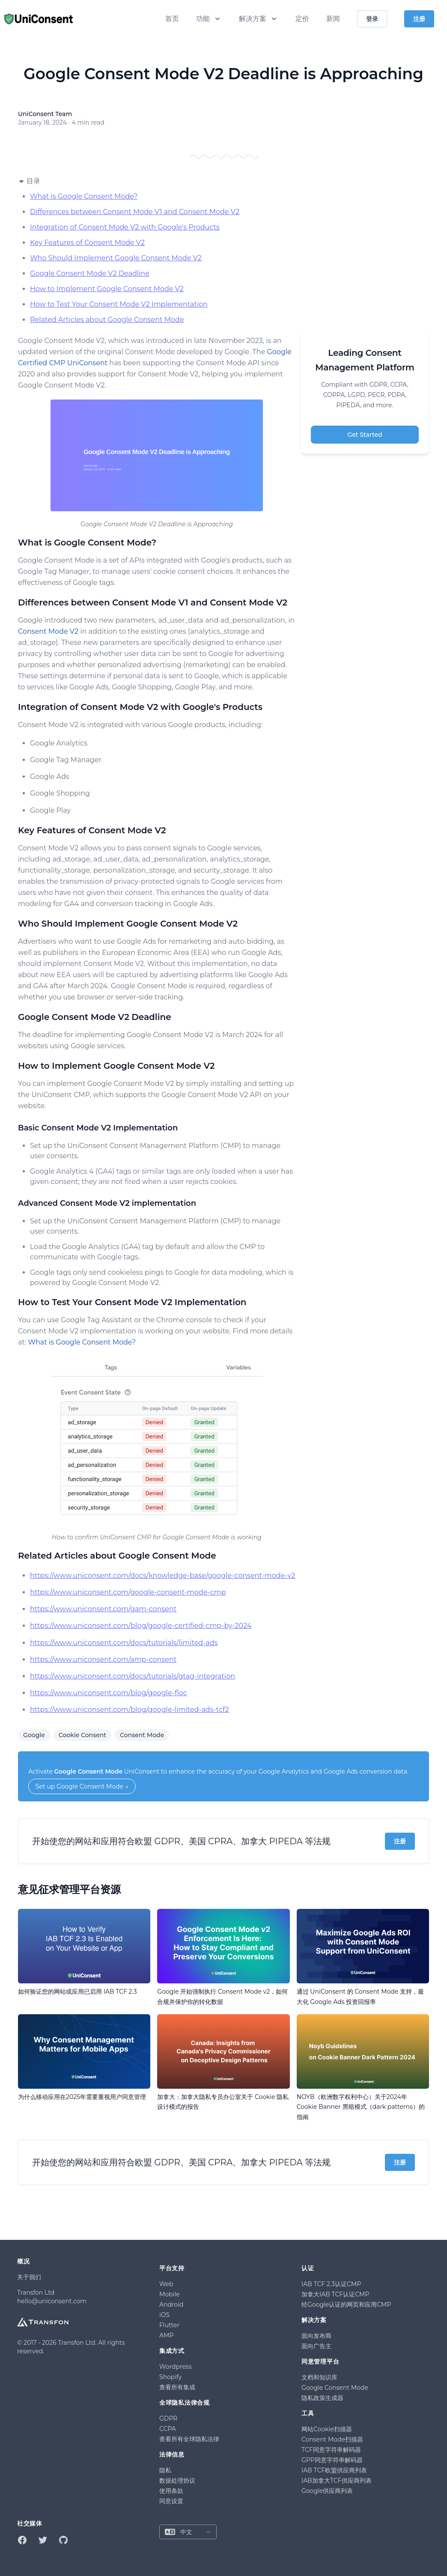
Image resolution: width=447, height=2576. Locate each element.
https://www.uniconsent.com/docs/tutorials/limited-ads (124, 1643)
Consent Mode (142, 1735)
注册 (400, 1841)
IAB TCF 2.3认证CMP (331, 2284)
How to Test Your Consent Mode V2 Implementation (119, 304)
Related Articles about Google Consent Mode (107, 320)
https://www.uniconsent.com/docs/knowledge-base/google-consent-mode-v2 (162, 1575)
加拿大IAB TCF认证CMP (335, 2294)
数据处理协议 (177, 2480)
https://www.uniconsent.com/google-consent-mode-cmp (128, 1592)
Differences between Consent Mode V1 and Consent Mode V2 (134, 212)
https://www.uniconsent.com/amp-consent (103, 1659)
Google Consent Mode (88, 1771)
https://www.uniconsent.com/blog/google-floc (108, 1693)
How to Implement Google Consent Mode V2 (107, 289)
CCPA (167, 2429)
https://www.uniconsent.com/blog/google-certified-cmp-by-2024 (140, 1626)
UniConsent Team (45, 114)
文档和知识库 (319, 2377)
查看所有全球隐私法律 (189, 2439)
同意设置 (171, 2501)
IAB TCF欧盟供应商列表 (334, 2470)
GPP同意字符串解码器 (332, 2460)
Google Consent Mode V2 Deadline (89, 273)
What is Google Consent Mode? (83, 196)
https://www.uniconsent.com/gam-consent (103, 1609)
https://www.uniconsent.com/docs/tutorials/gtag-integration (132, 1676)
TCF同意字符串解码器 (331, 2450)
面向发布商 (316, 2336)
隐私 (165, 2470)
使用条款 (171, 2491)
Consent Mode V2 (48, 631)
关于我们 (29, 2277)
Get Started (364, 434)
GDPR (168, 2418)
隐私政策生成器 (322, 2398)
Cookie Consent (82, 1735)
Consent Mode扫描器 (332, 2439)
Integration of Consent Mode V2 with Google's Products (125, 227)
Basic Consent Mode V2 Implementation (98, 1128)
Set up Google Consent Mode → (82, 1786)
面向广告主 (316, 2346)
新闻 (333, 19)
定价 (302, 19)
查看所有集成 (177, 2387)
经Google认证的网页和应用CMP (346, 2304)
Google (34, 1735)
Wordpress (175, 2366)
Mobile (169, 2294)
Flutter (169, 2325)
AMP (166, 2335)
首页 (172, 19)
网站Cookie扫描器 (326, 2429)
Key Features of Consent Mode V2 (87, 243)
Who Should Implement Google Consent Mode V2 (116, 258)
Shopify (170, 2377)
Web (166, 2284)
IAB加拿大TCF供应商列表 (336, 2480)
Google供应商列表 (327, 2491)
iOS (164, 2315)
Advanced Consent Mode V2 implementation (107, 1203)
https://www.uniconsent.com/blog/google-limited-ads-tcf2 (129, 1709)
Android (171, 2304)
